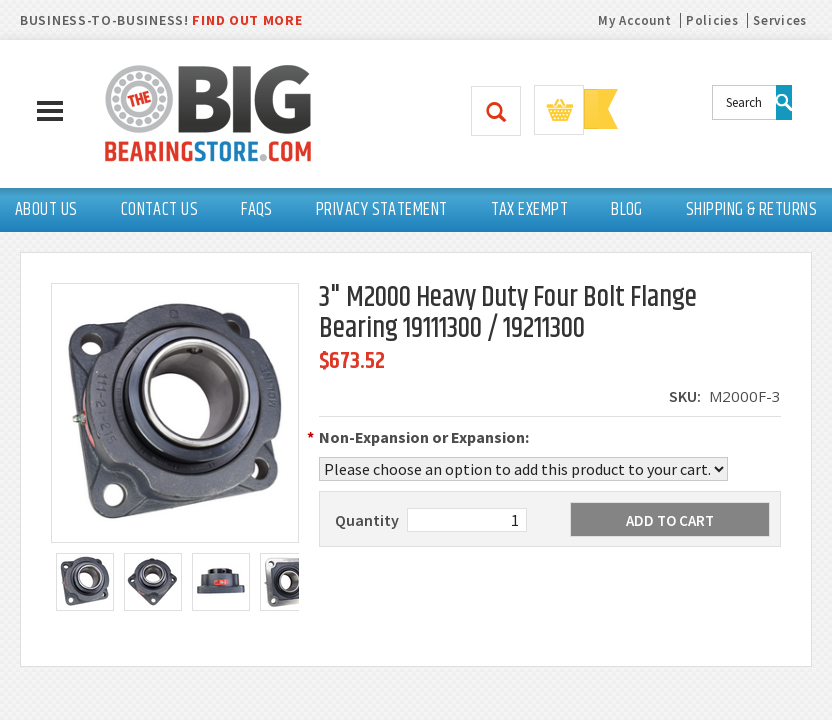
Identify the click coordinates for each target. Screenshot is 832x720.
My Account (634, 20)
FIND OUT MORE (247, 20)
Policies (712, 20)
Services (780, 20)
